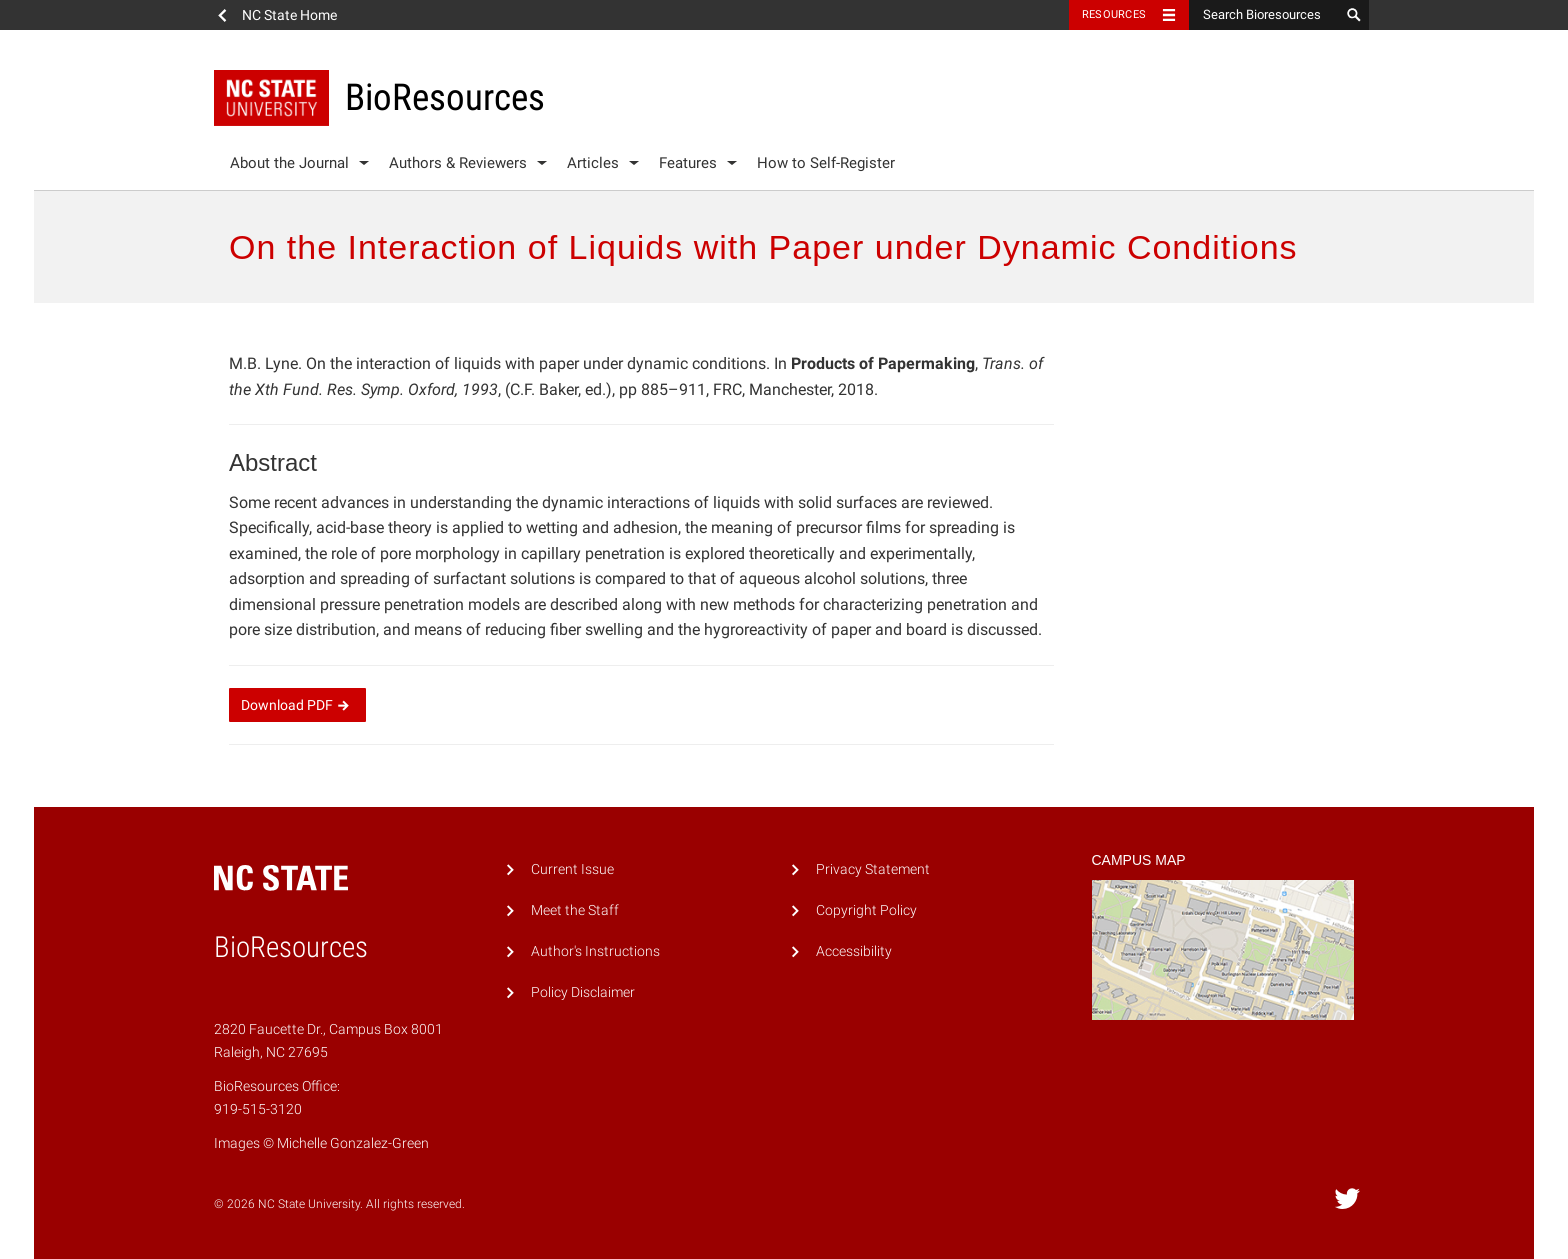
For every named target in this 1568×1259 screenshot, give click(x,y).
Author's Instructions (595, 951)
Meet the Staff (575, 910)
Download (297, 705)
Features (688, 163)
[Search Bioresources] (1264, 15)
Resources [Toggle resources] (1114, 14)
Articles (593, 163)
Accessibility (854, 951)
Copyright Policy (866, 910)
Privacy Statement (873, 869)
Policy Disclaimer (583, 992)
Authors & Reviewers (458, 163)
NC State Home (289, 15)
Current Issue (572, 869)
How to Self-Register (826, 163)
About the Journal (289, 163)
